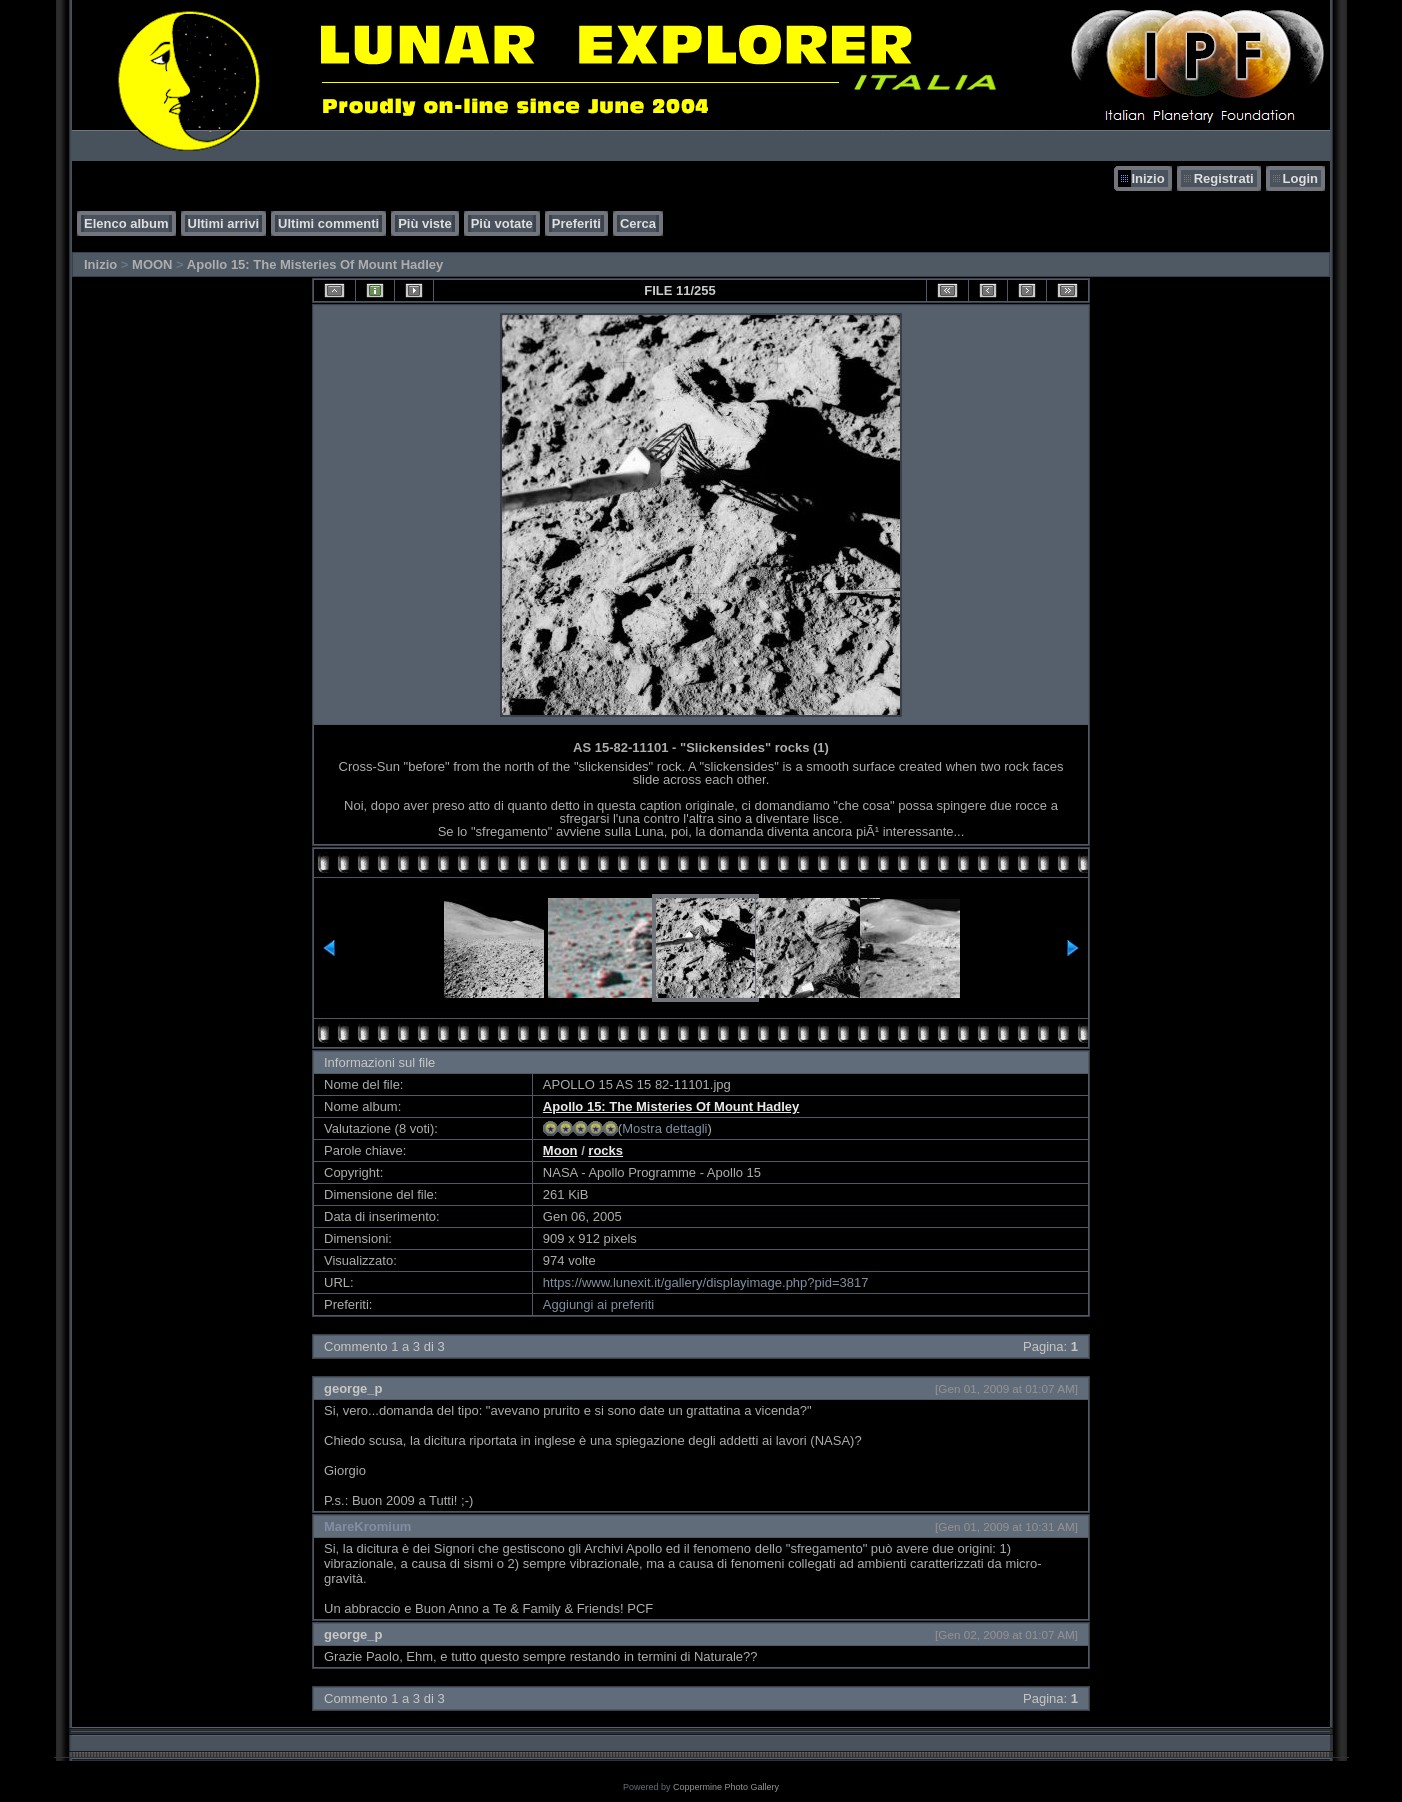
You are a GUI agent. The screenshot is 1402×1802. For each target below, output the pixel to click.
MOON (152, 264)
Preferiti (576, 223)
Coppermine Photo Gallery (726, 1787)
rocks (605, 1150)
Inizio (1147, 178)
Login (1300, 178)
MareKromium (367, 1526)
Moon (560, 1150)
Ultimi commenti (328, 223)
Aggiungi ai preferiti (598, 1304)
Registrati (1224, 178)
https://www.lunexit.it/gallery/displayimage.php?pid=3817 (706, 1282)
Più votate (502, 223)
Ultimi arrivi (224, 223)
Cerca (638, 223)
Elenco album (126, 223)
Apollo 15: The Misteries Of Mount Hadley (315, 264)
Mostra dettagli (664, 1128)
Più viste (424, 223)
